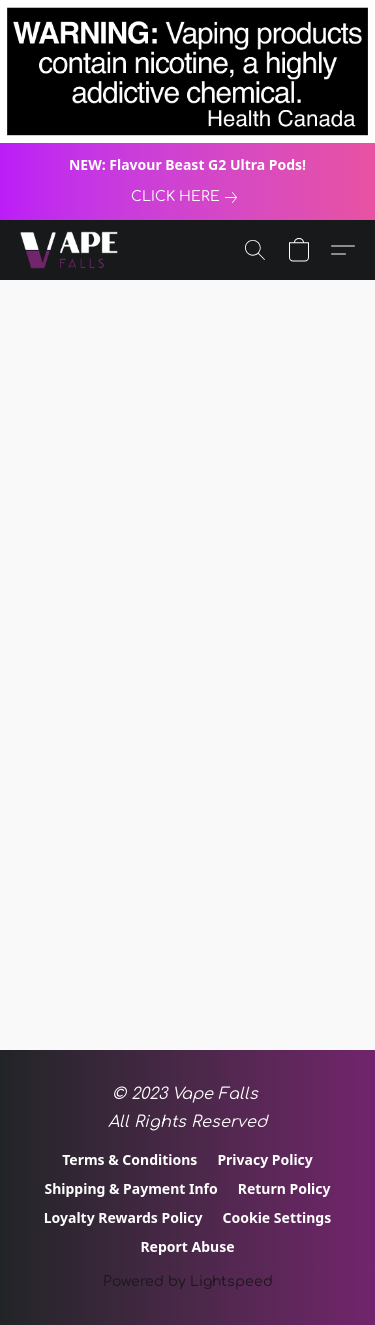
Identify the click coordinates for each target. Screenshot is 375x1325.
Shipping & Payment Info (131, 1188)
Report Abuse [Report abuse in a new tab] (187, 1246)
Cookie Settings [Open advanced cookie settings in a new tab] (276, 1217)
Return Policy (284, 1188)
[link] (188, 197)
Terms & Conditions (129, 1159)
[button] (71, 250)
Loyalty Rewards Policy (123, 1217)
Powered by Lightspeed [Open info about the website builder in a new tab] (188, 1281)
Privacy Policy (264, 1159)
